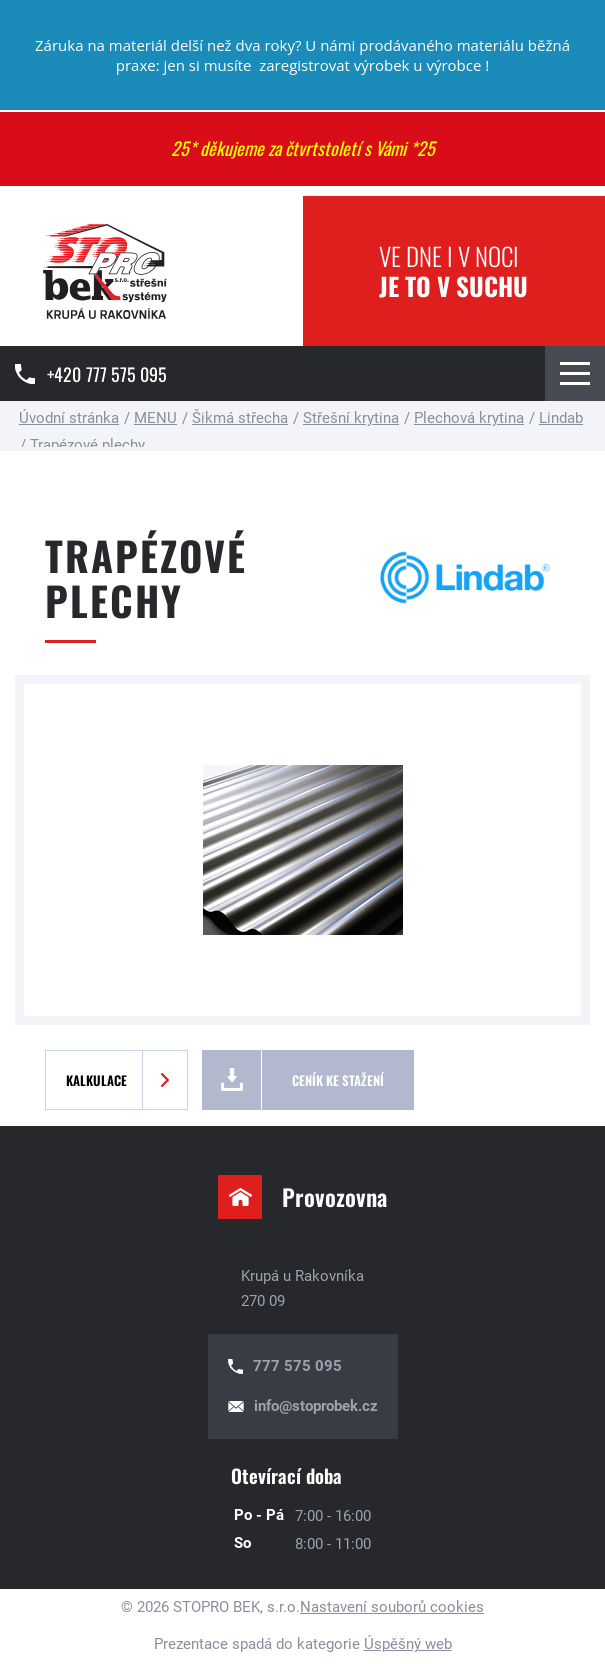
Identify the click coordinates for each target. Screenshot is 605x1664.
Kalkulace (96, 1080)
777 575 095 (297, 1366)
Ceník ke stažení (338, 1080)
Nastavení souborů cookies (392, 1607)
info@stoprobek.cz (316, 1406)
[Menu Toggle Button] (575, 373)
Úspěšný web (408, 1644)
